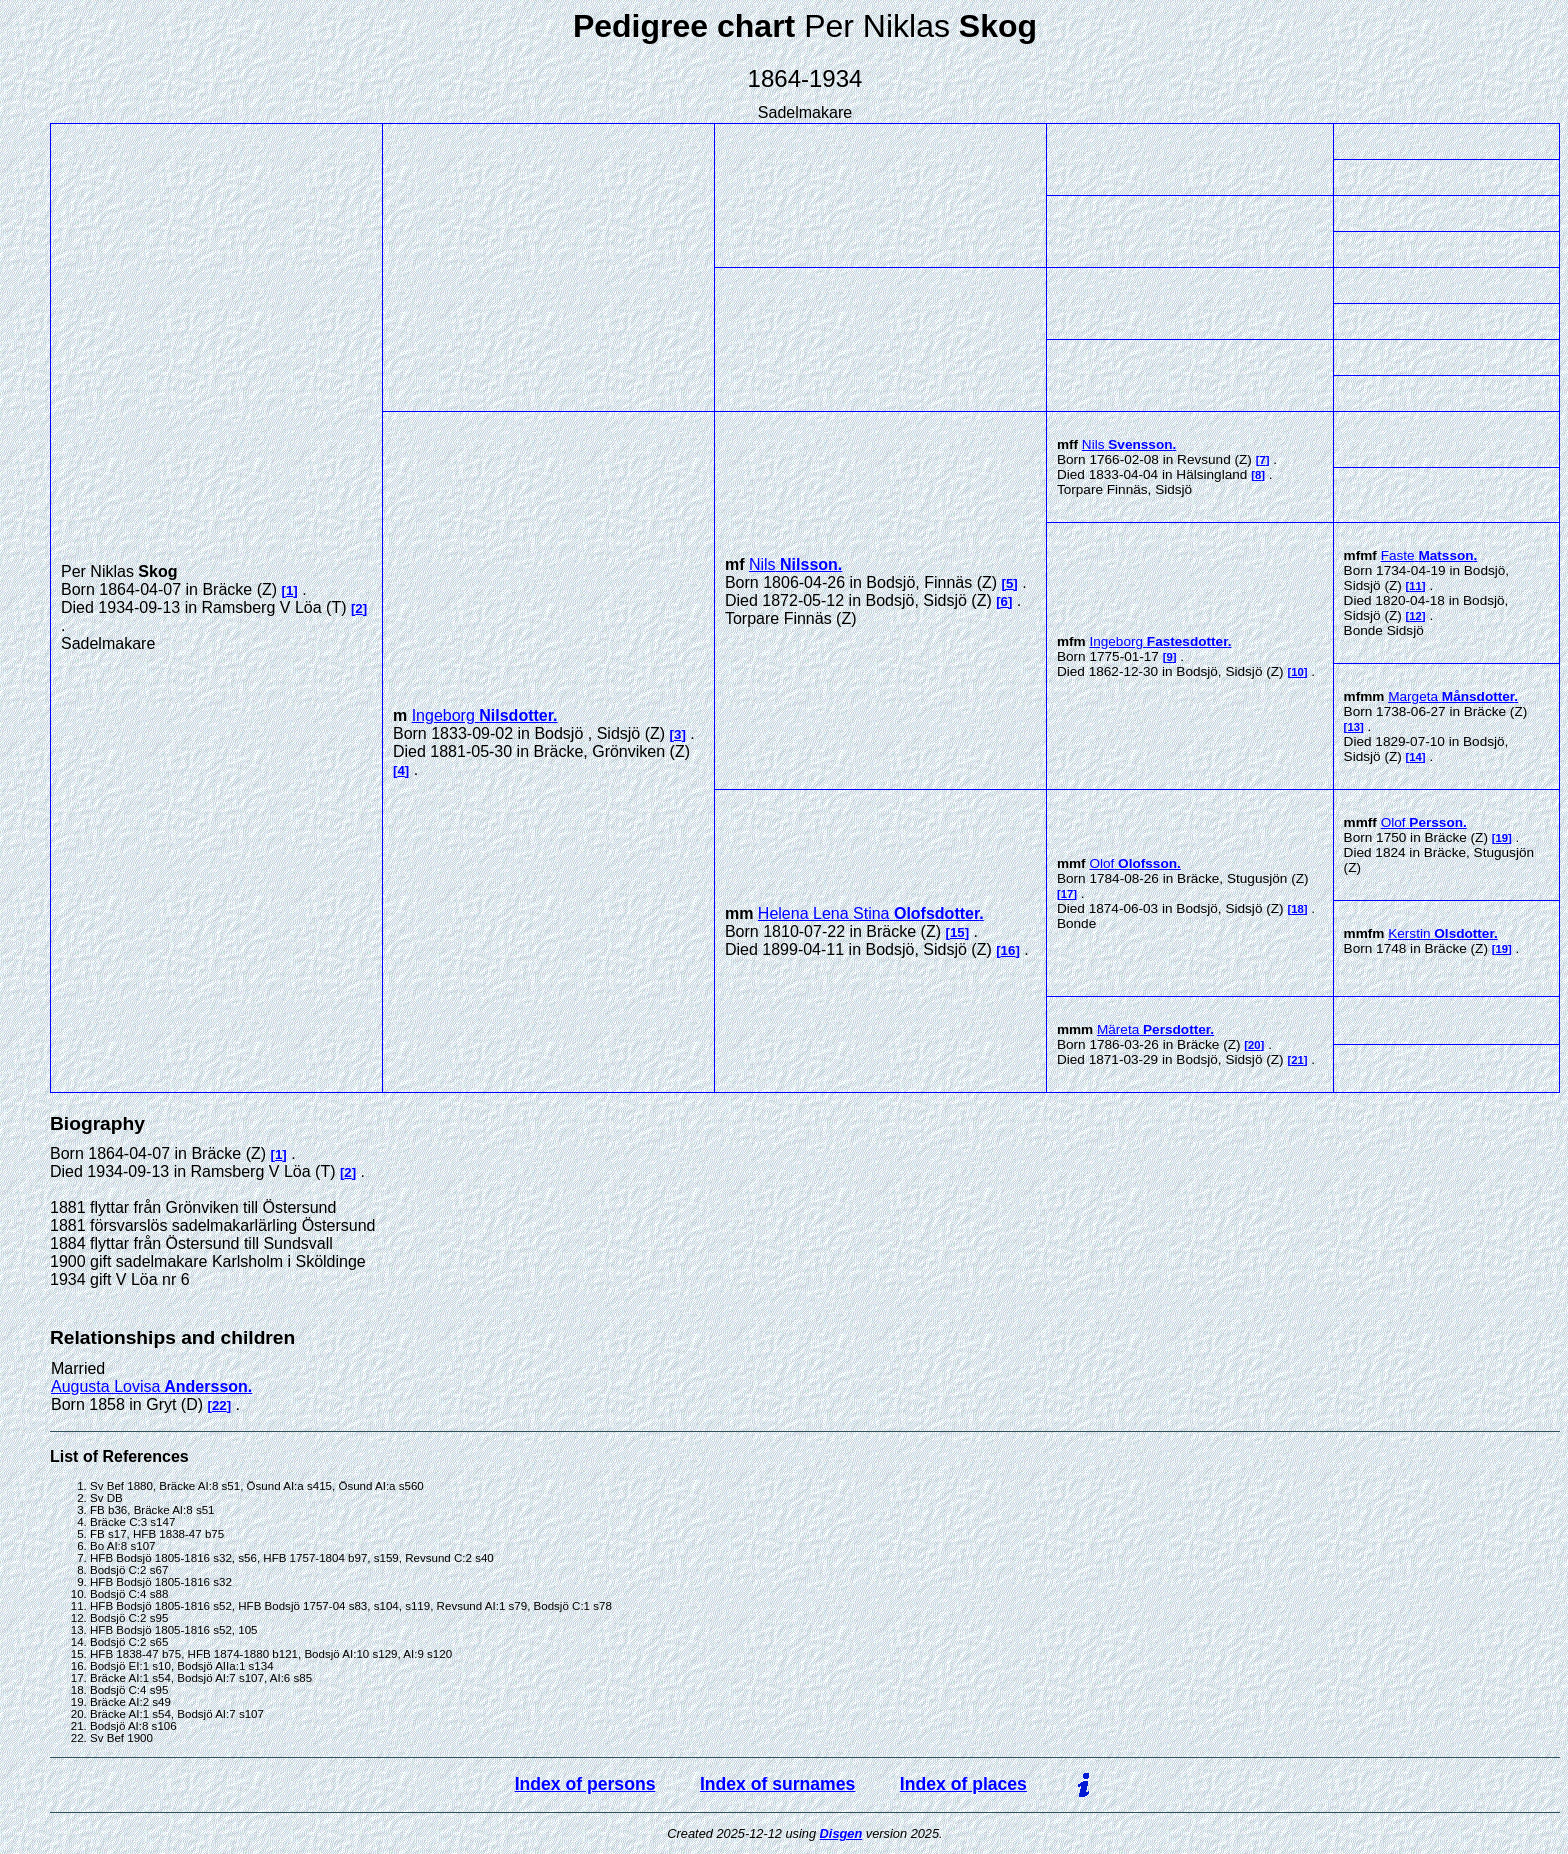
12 (1415, 616)
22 (219, 1405)
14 (1415, 757)
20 (1254, 1045)
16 (1008, 950)
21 (1297, 1060)
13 (1353, 727)
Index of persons (585, 1784)
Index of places (963, 1784)
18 (1297, 909)
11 (1415, 586)
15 (957, 932)
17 (1067, 894)
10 (1297, 672)
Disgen (841, 1833)
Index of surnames (777, 1784)
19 (1501, 838)
